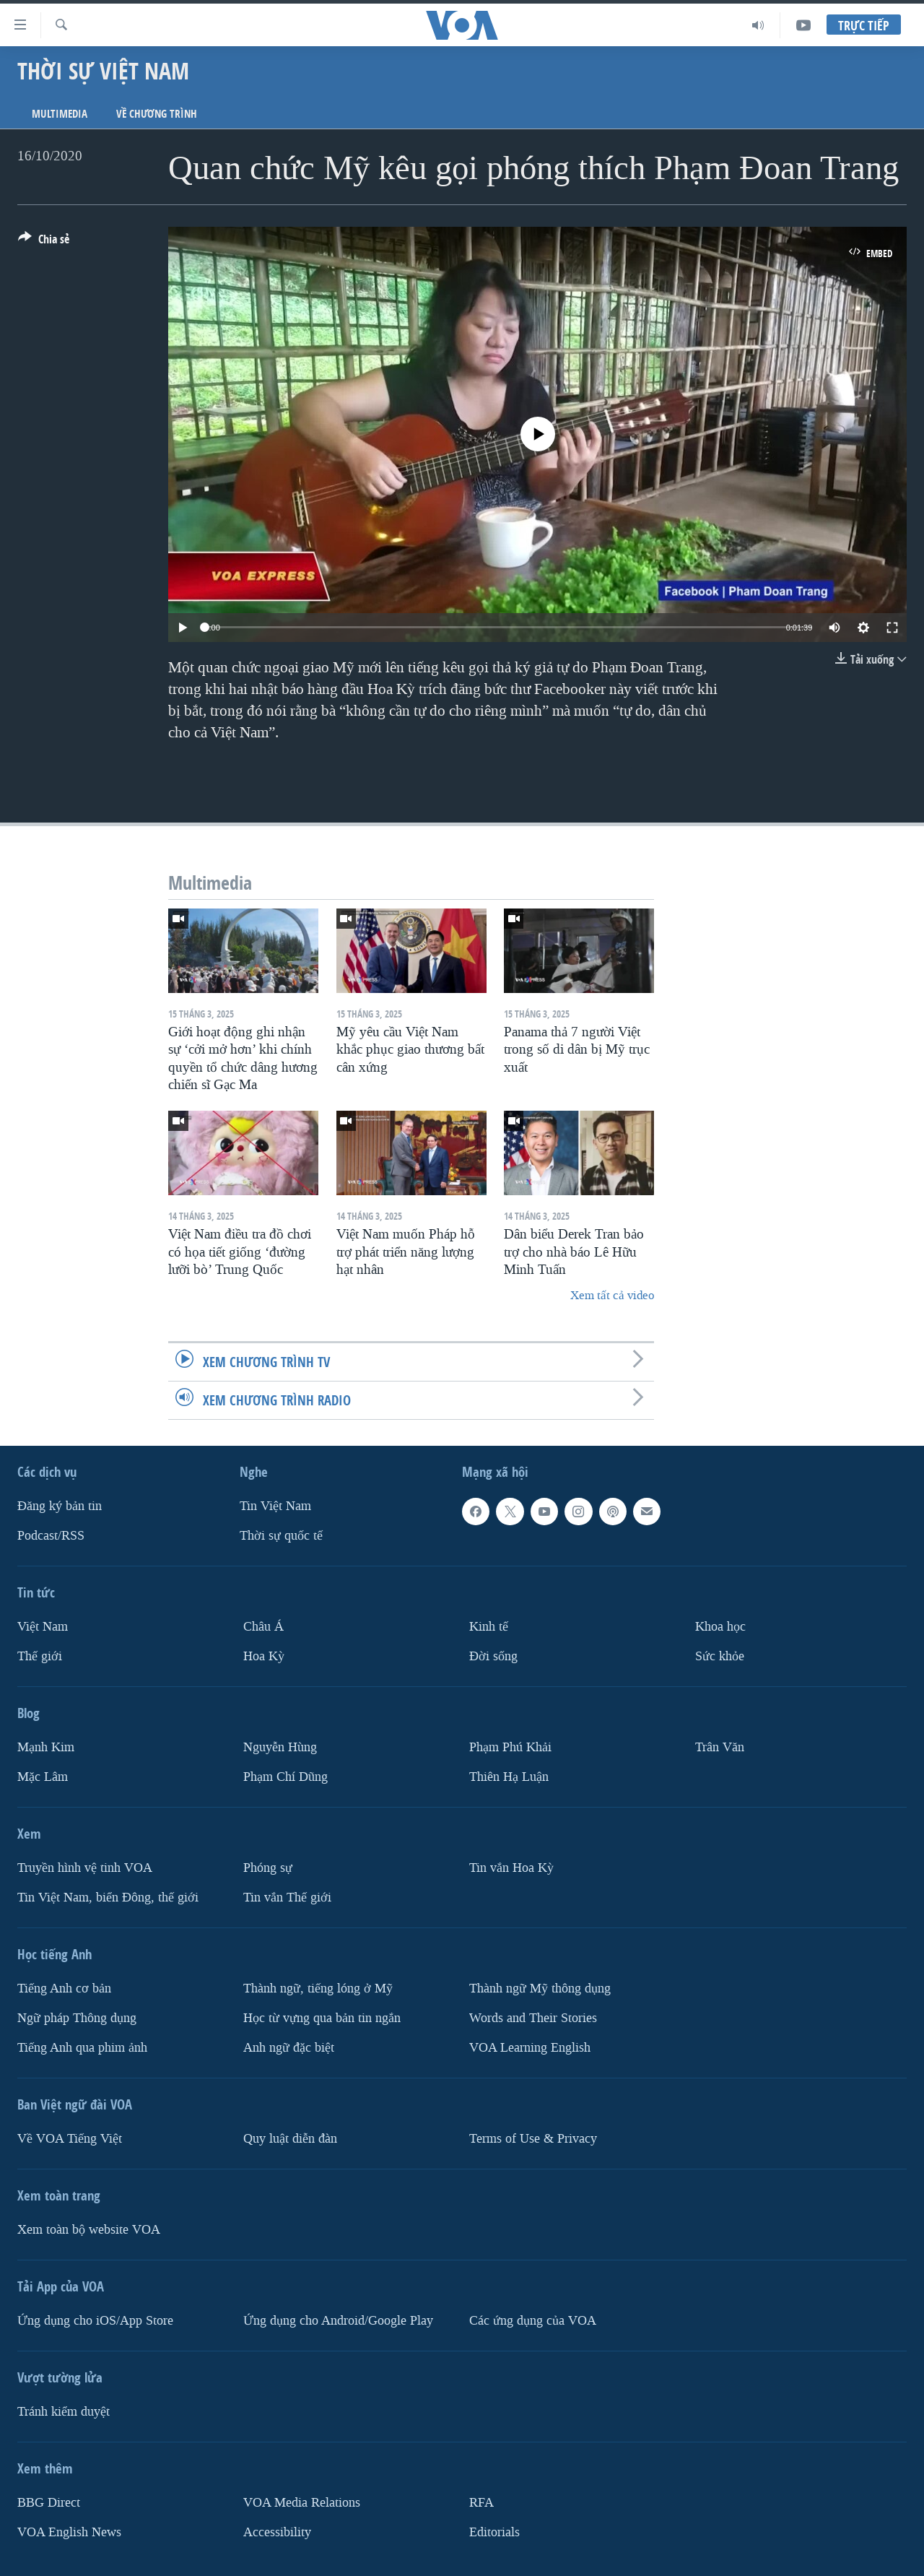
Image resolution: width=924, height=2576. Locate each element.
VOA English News (69, 2531)
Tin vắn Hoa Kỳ (511, 1868)
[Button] (43, 242)
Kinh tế (488, 1626)
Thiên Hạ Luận (509, 1777)
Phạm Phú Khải (510, 1747)
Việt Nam (42, 1626)
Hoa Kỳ (263, 1656)
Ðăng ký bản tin (59, 1506)
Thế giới (39, 1656)
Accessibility (277, 2531)
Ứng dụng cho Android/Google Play (338, 2320)
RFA (481, 2502)
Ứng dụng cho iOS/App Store (95, 2320)
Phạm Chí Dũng (285, 1777)
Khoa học (720, 1626)
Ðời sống (493, 1656)
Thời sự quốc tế (281, 1535)
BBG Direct (48, 2502)
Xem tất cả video (612, 1295)
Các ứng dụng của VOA (532, 2320)
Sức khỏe (719, 1656)
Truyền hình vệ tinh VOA (84, 1868)
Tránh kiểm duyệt (63, 2411)
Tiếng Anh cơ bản (64, 1987)
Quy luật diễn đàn (290, 2138)
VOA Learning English (529, 2047)
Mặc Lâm (42, 1777)
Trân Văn (719, 1747)
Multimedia (59, 113)
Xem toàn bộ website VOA (88, 2229)
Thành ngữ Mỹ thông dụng (540, 1987)
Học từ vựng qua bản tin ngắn (322, 2017)
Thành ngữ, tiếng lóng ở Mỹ (318, 1987)
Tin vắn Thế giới (287, 1896)
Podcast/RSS (50, 1535)
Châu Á (263, 1626)
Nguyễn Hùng (280, 1747)
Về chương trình (156, 113)
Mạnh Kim (45, 1747)
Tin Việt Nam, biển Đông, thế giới (108, 1896)
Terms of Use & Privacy (533, 2138)
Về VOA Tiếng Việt (69, 2138)
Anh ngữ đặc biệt (288, 2047)
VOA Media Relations (301, 2502)
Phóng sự (267, 1868)
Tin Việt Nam (275, 1506)
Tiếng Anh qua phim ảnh (82, 2047)
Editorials (494, 2531)
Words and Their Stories (533, 2017)
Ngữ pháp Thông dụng (76, 2017)
